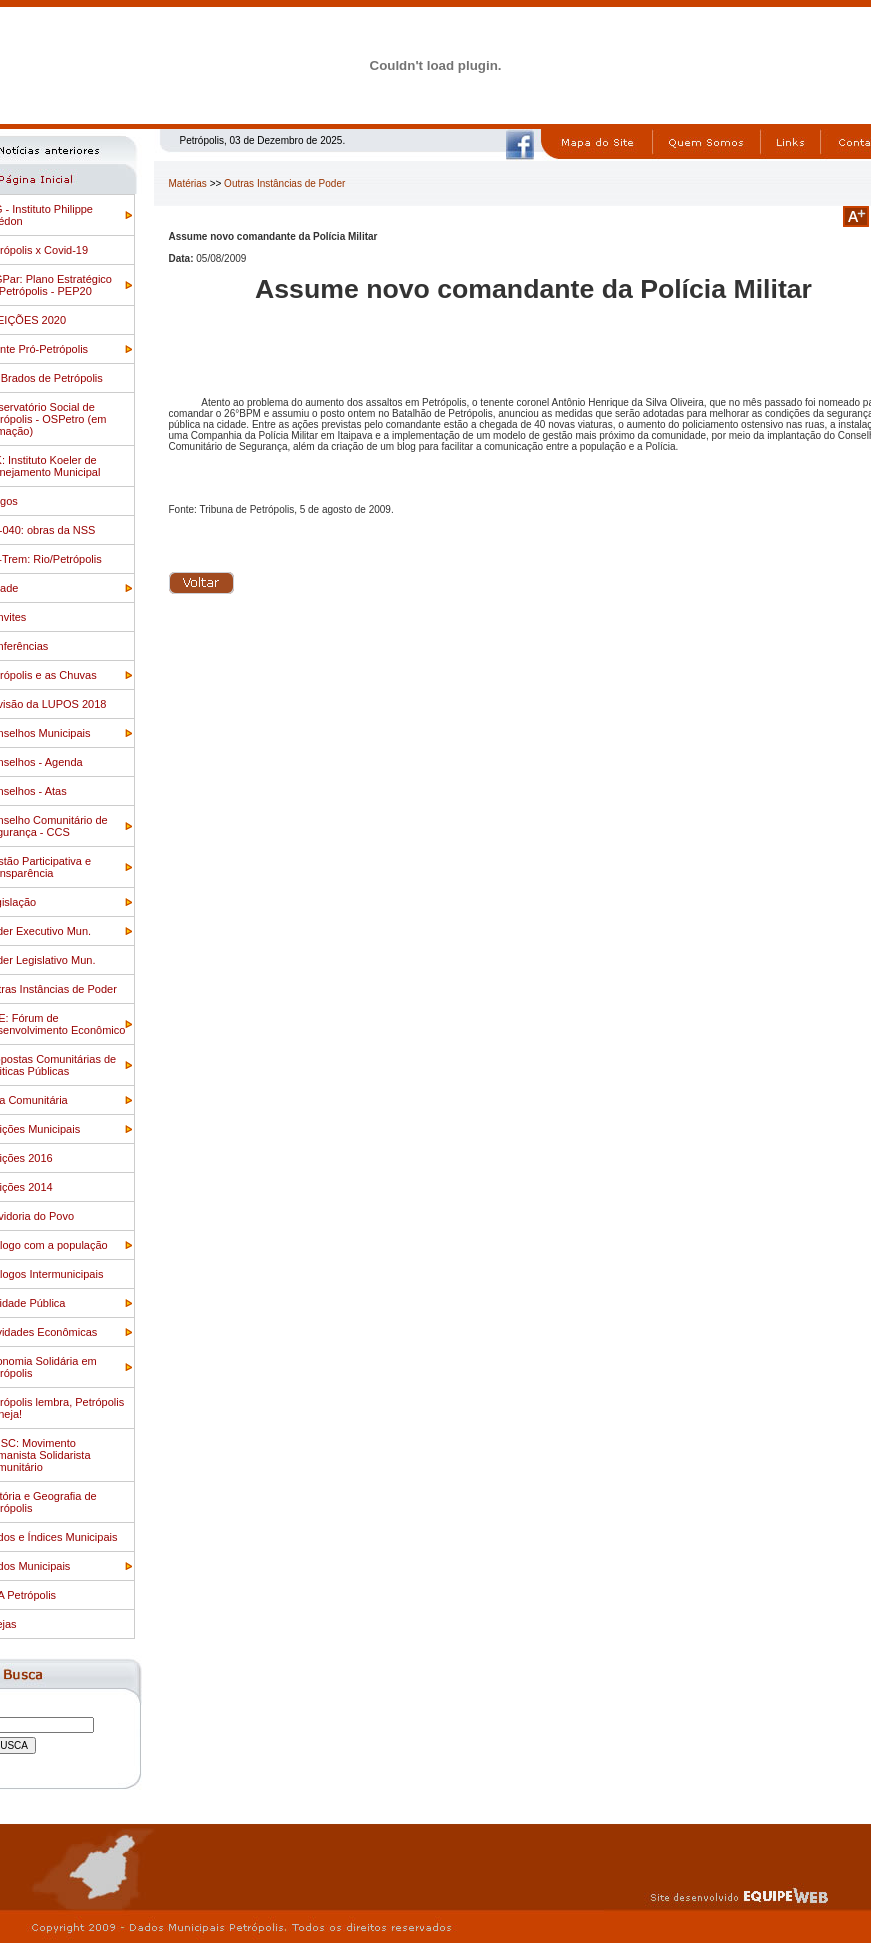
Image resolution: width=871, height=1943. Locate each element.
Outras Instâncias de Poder (284, 183)
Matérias (188, 183)
